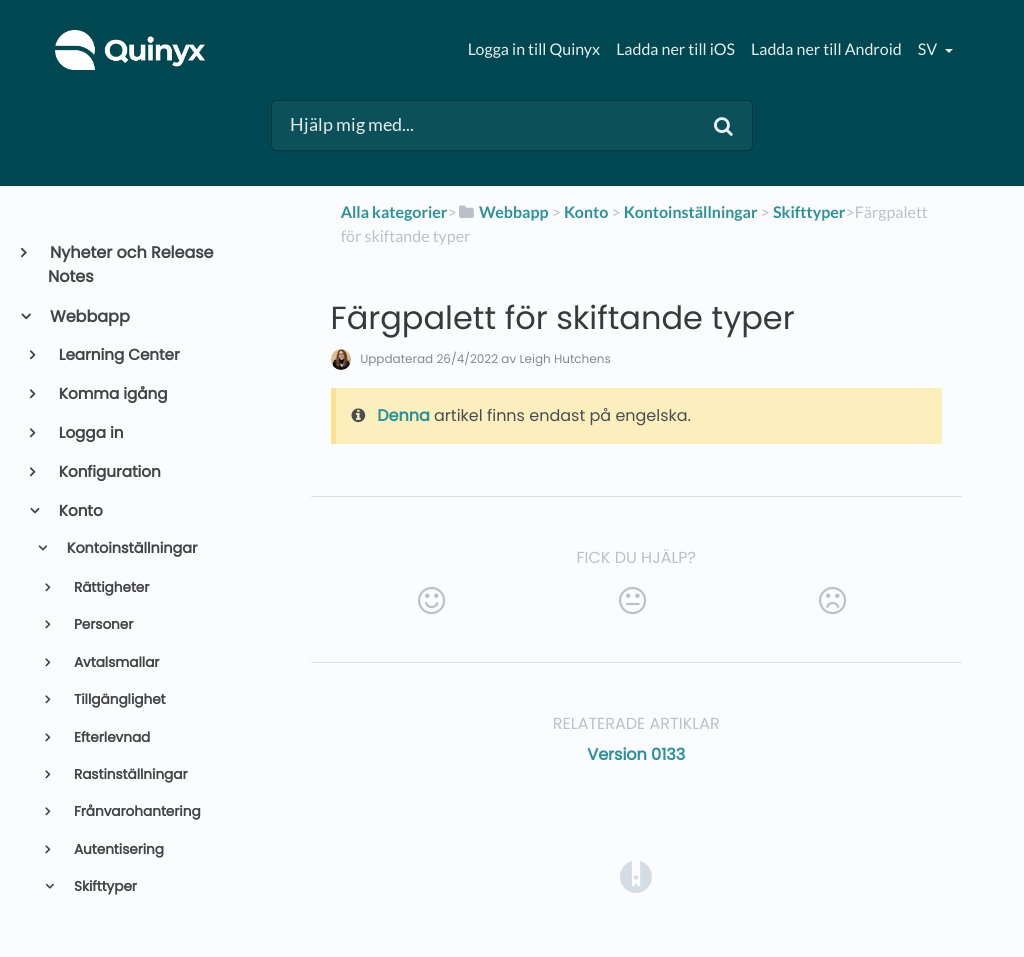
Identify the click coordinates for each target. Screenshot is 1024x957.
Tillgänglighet (117, 699)
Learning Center (118, 355)
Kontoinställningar (130, 549)
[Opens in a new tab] (636, 875)
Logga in (90, 433)
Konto (79, 511)
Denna (403, 415)
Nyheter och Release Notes (131, 264)
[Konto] (586, 212)
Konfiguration (108, 472)
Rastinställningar (128, 774)
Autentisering (117, 849)
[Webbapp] (503, 212)
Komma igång (112, 394)
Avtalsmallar (114, 662)
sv (929, 49)
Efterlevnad (110, 737)
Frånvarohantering (135, 811)
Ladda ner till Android (826, 49)
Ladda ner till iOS (675, 49)
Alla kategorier (394, 212)
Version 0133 (636, 754)
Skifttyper (103, 886)
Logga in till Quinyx (534, 49)
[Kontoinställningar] (691, 212)
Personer (101, 624)
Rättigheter (109, 587)
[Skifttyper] (809, 212)
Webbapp (89, 316)
